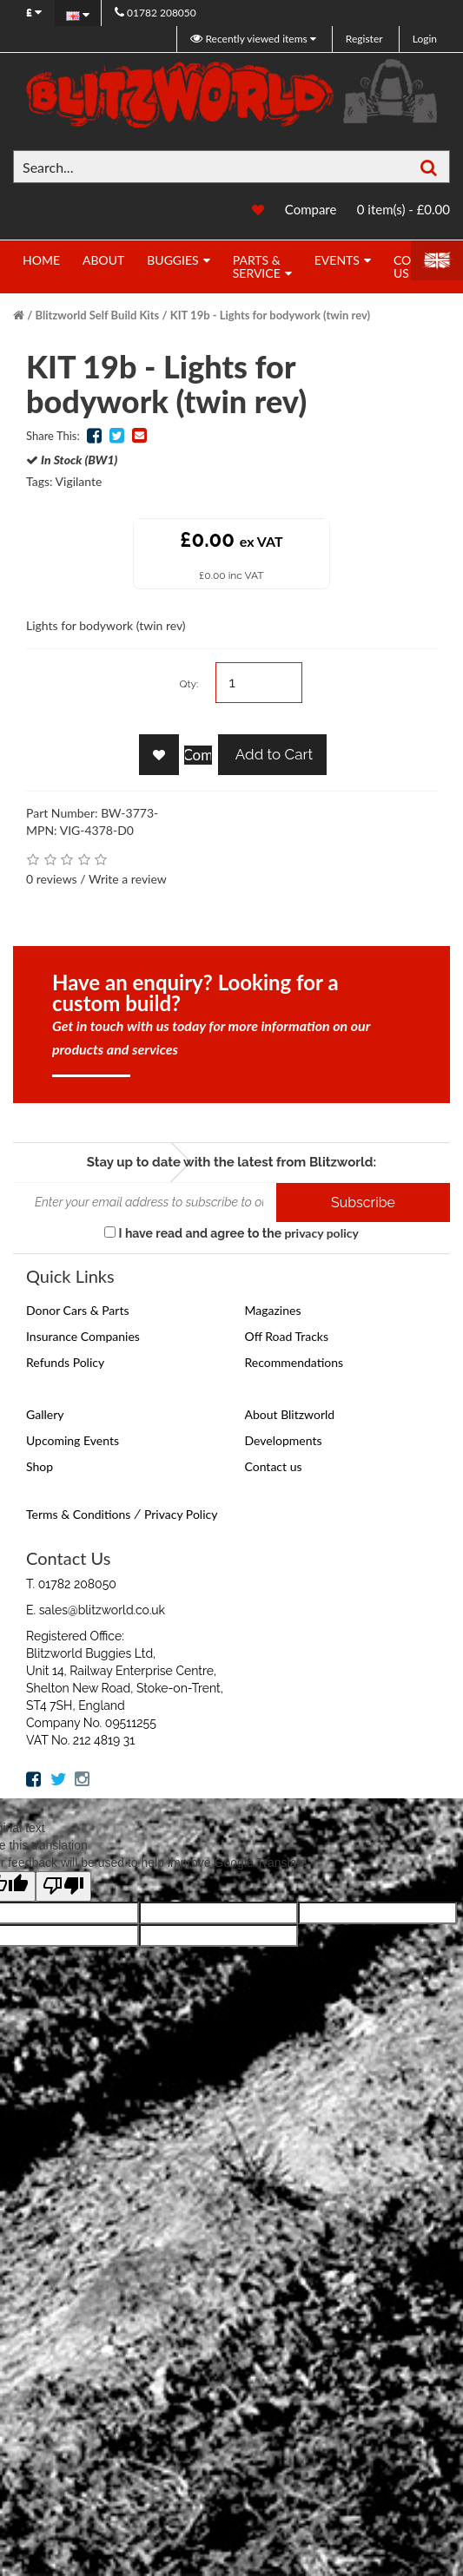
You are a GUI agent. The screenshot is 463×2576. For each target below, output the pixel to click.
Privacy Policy (180, 1514)
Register (364, 38)
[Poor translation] (63, 1886)
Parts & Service (257, 266)
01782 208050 (155, 12)
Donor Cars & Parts (77, 1310)
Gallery (44, 1414)
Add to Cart (272, 754)
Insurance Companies (83, 1336)
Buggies (172, 260)
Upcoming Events (72, 1440)
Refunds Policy (65, 1362)
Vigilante (79, 481)
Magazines (273, 1310)
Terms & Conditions (78, 1514)
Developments (283, 1440)
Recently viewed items (249, 38)
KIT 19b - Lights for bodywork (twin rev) (270, 315)
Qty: (188, 684)
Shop (39, 1466)
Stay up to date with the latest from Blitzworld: (231, 1162)
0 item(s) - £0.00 (403, 209)
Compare (311, 209)
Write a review (128, 878)
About (103, 260)
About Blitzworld (290, 1414)
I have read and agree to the (231, 1233)
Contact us (273, 1466)
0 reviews (51, 878)
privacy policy (321, 1233)
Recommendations (294, 1362)
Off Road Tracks (287, 1336)
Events (337, 260)
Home (41, 260)
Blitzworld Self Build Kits (98, 315)
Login (425, 38)
